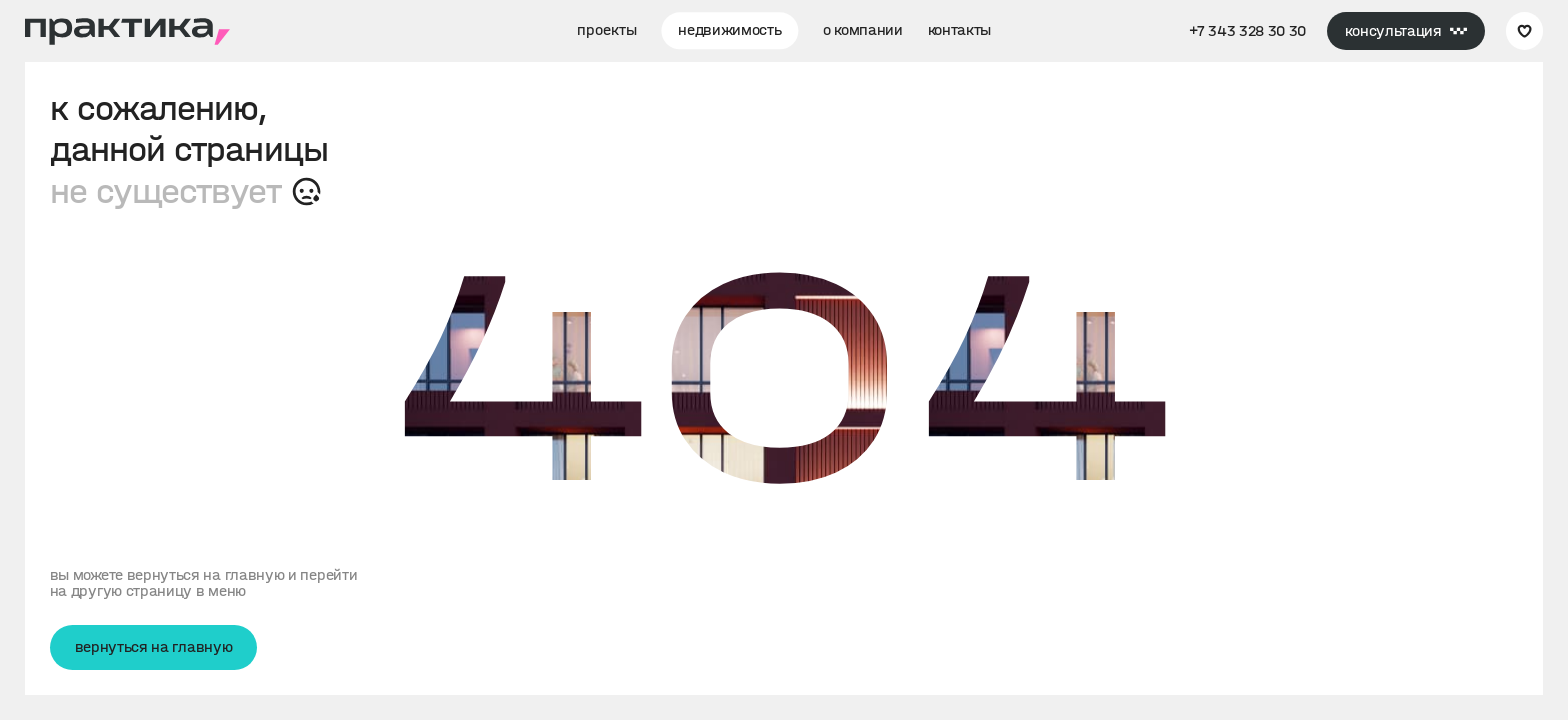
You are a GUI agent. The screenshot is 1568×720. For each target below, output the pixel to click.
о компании (863, 30)
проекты (607, 30)
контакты (960, 30)
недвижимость (729, 30)
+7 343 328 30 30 (1247, 31)
